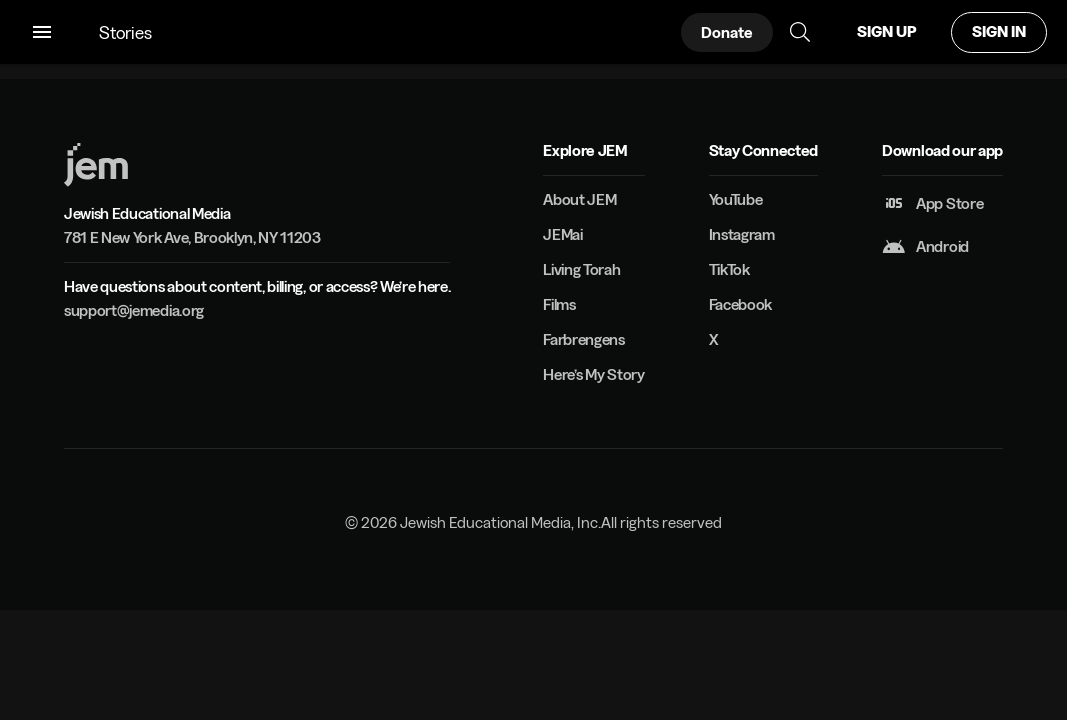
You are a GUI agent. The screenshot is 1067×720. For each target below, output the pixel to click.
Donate (727, 32)
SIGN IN (999, 31)
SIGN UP (886, 31)
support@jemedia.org (134, 310)
